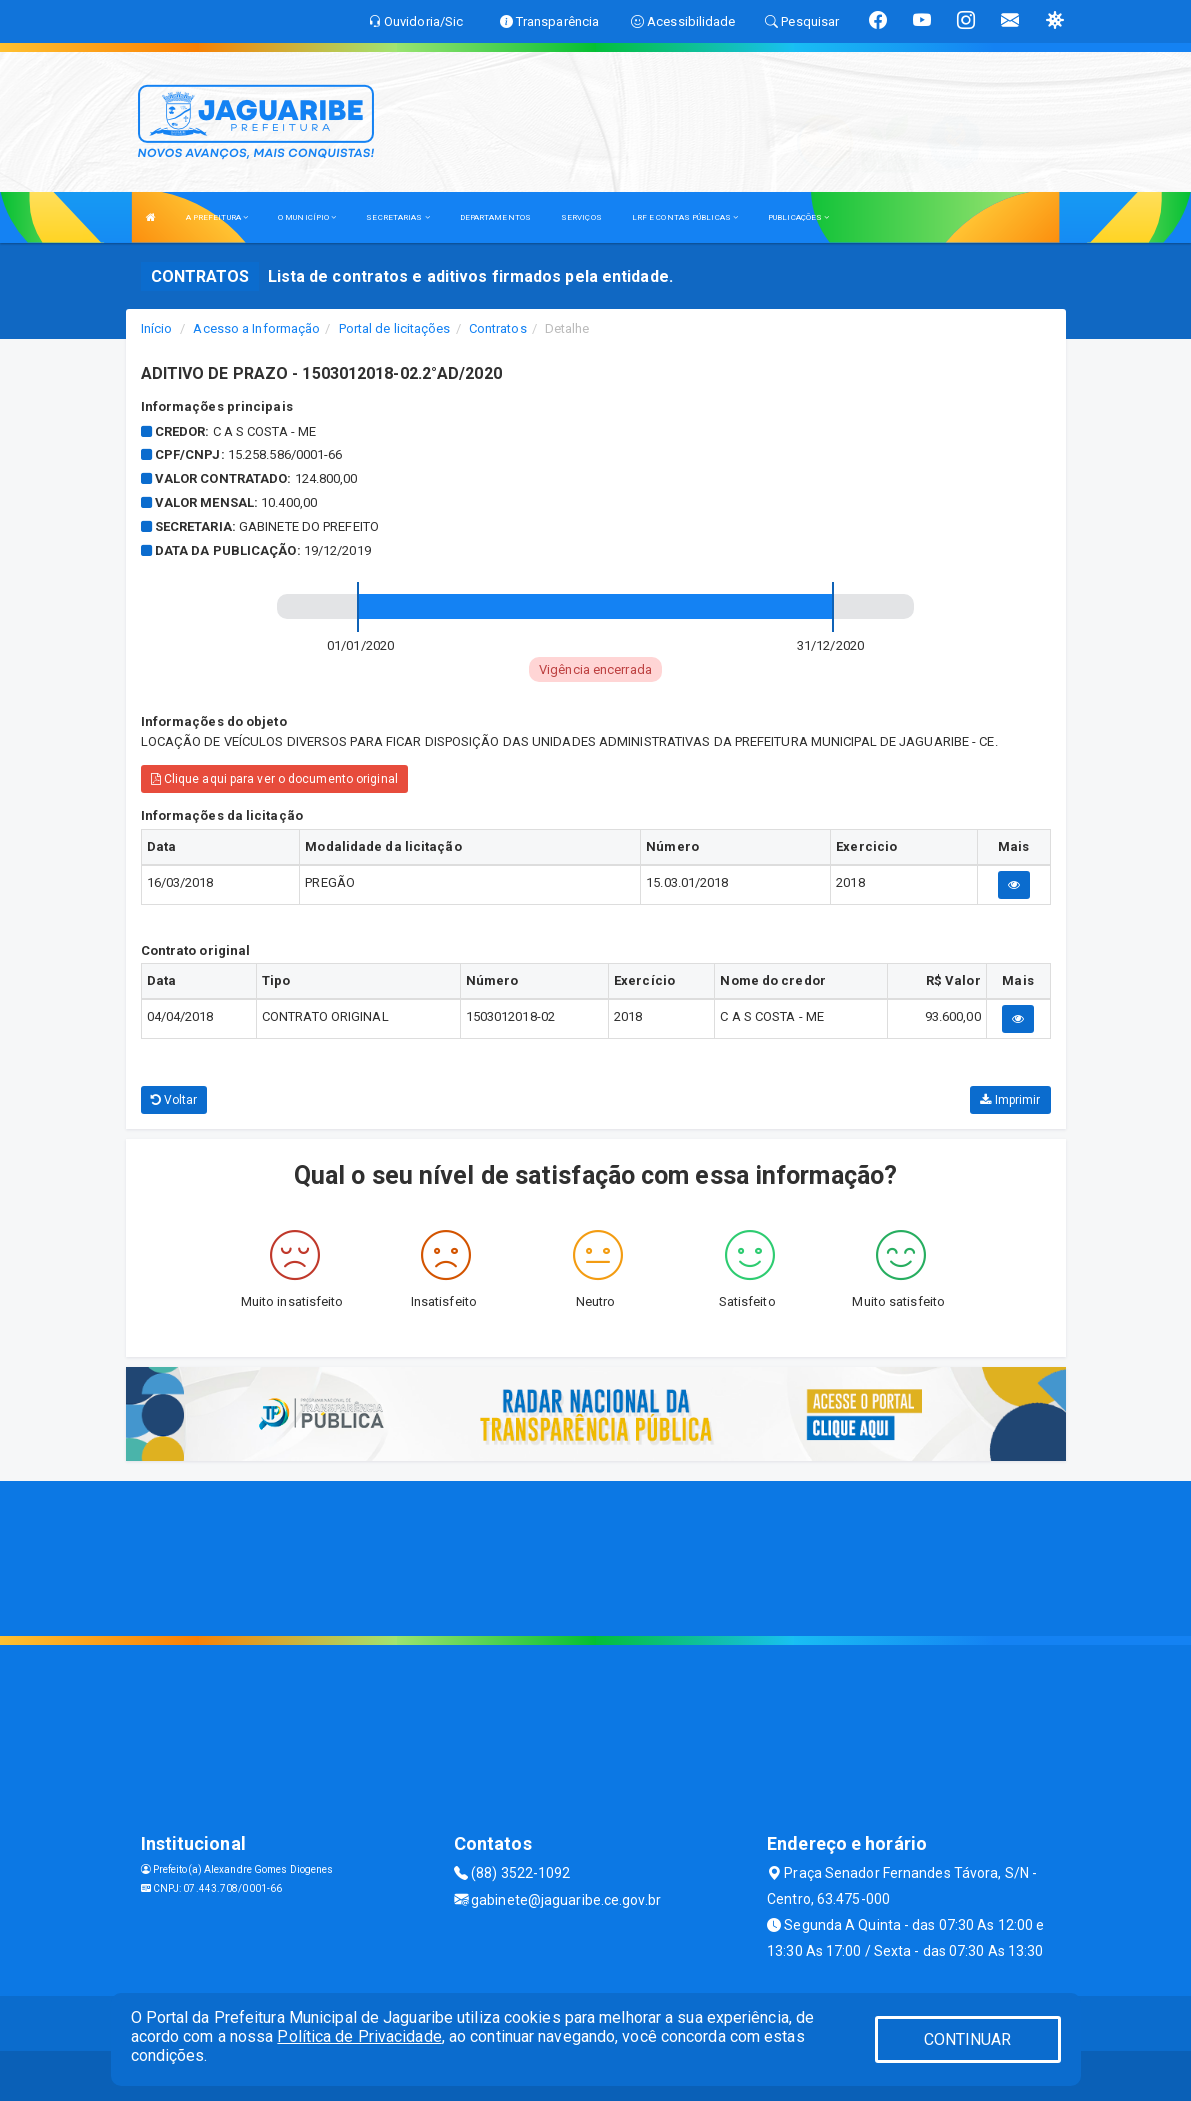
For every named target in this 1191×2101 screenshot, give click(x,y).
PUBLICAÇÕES (798, 217)
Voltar (174, 1100)
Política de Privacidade (359, 2036)
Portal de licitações (395, 328)
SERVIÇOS (581, 217)
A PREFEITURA (217, 217)
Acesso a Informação (256, 328)
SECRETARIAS (397, 217)
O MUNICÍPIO (307, 217)
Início (157, 328)
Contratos (498, 328)
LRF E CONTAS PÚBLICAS (685, 217)
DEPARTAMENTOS (495, 217)
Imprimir (1010, 1100)
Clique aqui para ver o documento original (274, 779)
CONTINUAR (968, 2039)
